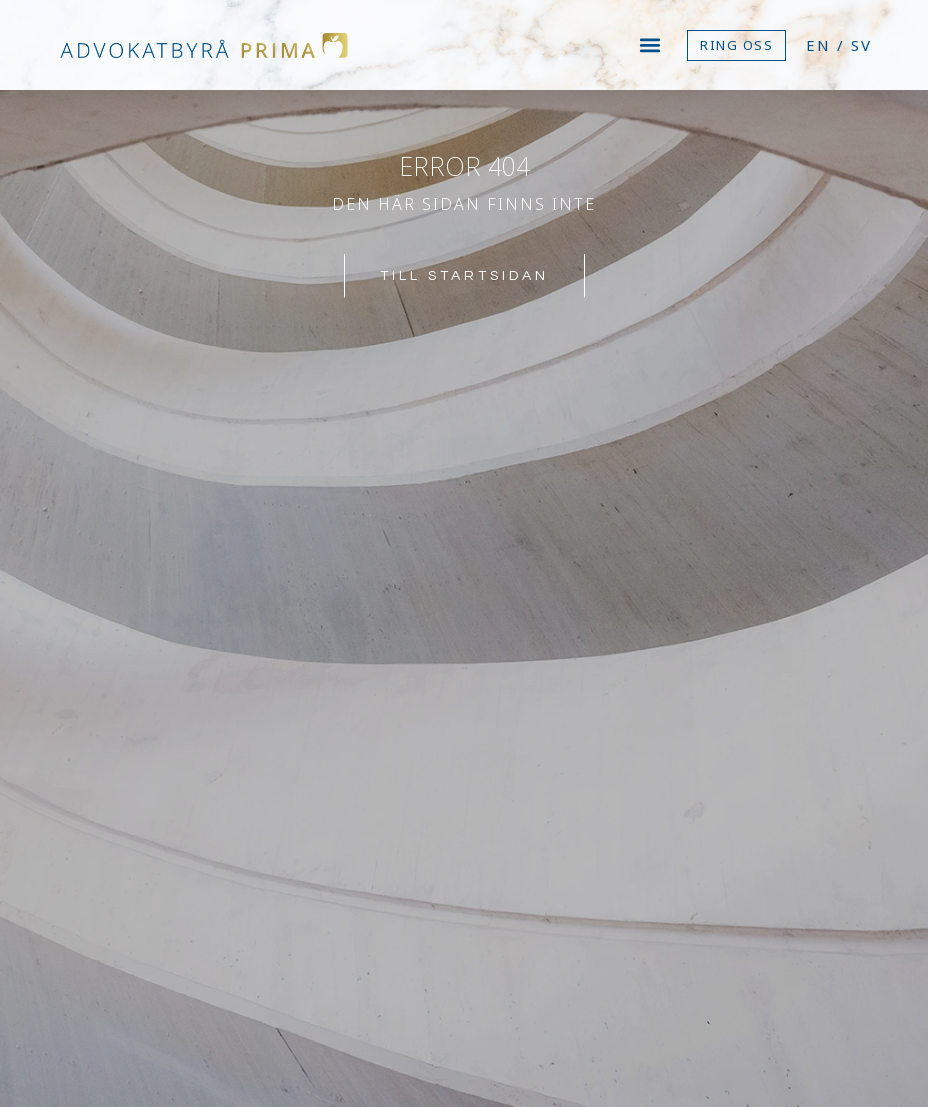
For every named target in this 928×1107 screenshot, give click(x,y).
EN (818, 45)
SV (861, 45)
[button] (650, 45)
